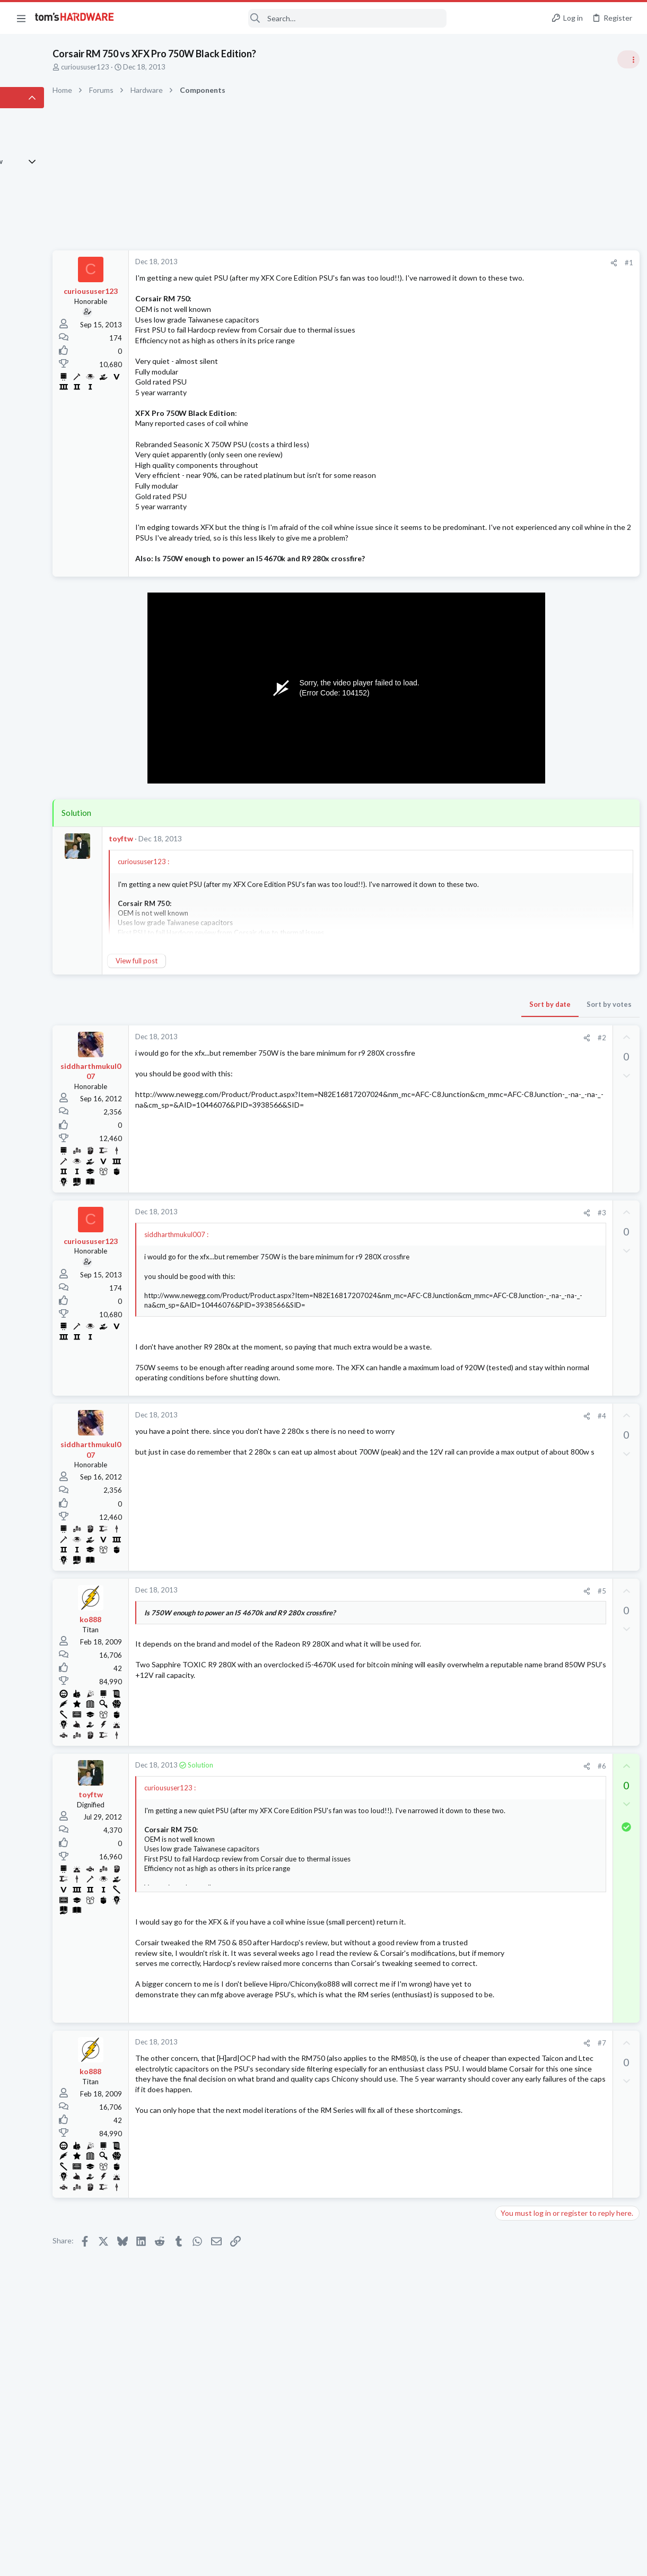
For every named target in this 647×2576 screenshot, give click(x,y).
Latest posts (502, 1125)
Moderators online (515, 1516)
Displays (509, 1447)
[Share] (441, 263)
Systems (509, 1178)
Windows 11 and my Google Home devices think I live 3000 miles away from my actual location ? (565, 1366)
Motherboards (519, 1489)
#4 (429, 1479)
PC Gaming (513, 719)
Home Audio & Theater (532, 1230)
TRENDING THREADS (512, 574)
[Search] (287, 18)
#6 (429, 1829)
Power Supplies (520, 790)
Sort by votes (436, 1025)
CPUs (504, 1281)
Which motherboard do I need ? (564, 1468)
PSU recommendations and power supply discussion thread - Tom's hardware (561, 750)
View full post (206, 982)
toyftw (190, 859)
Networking (514, 1395)
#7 (429, 2168)
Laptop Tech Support (529, 1333)
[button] (21, 18)
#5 (429, 1654)
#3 (429, 1233)
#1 (456, 262)
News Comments (522, 657)
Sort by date (377, 1025)
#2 (429, 1058)
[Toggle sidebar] (625, 59)
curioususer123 (154, 67)
